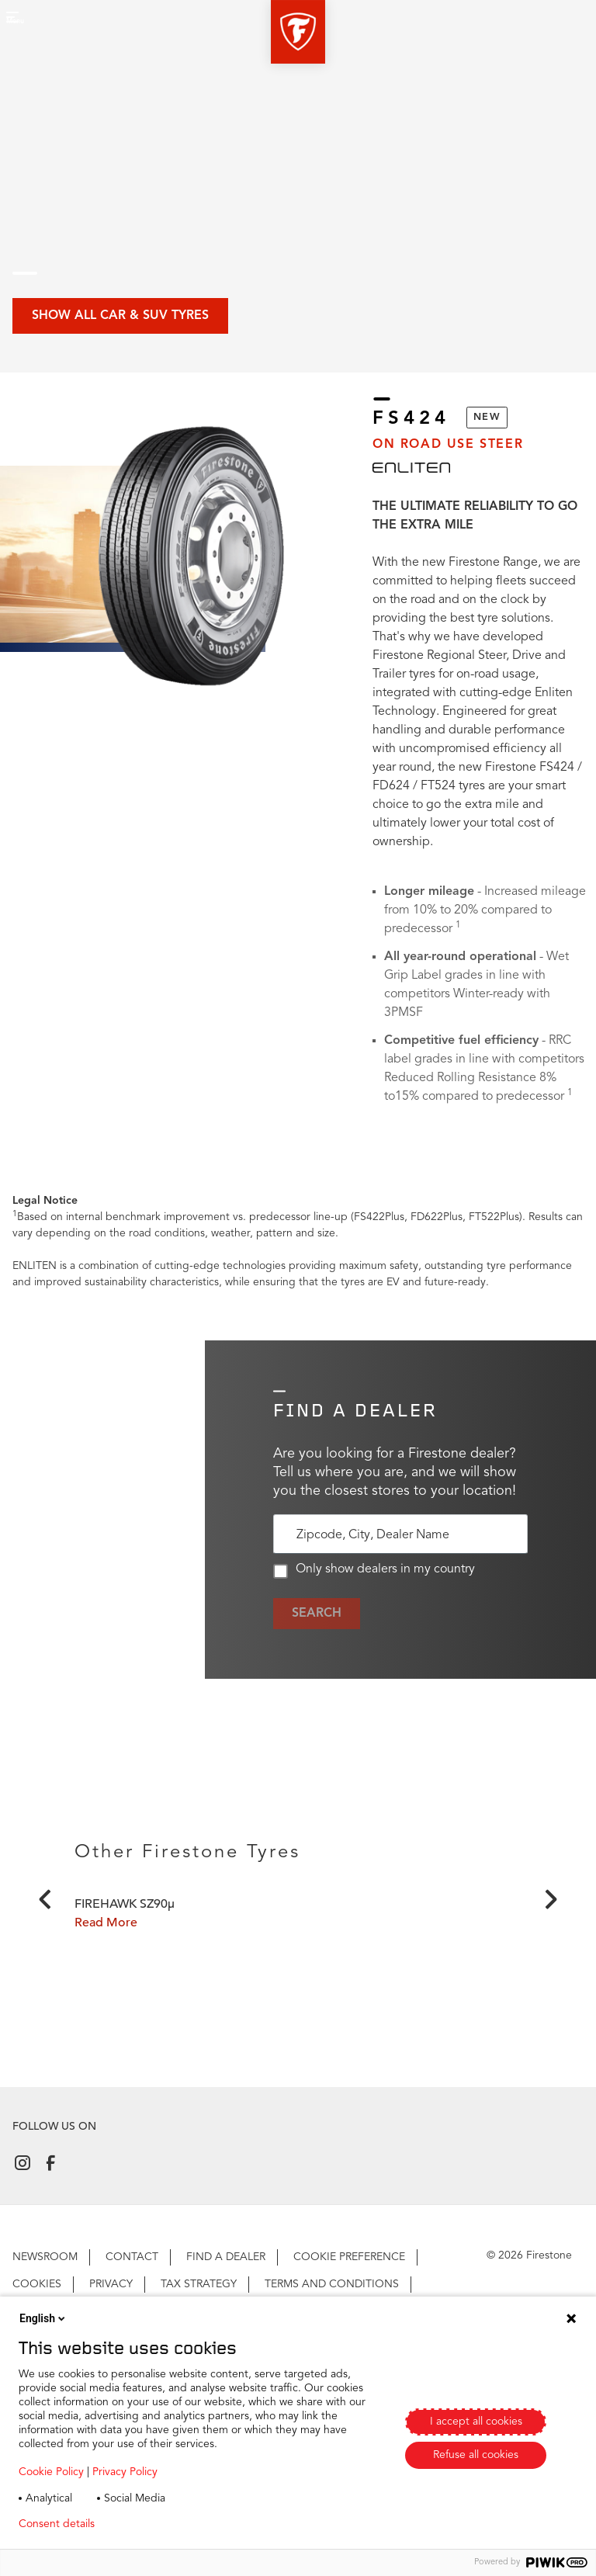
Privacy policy (152, 2524)
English (43, 2318)
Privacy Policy (125, 2472)
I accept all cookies (476, 2421)
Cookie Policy (51, 2472)
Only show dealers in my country (374, 1571)
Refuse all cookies (475, 2454)
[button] (298, 32)
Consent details (57, 2524)
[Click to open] (298, 1997)
